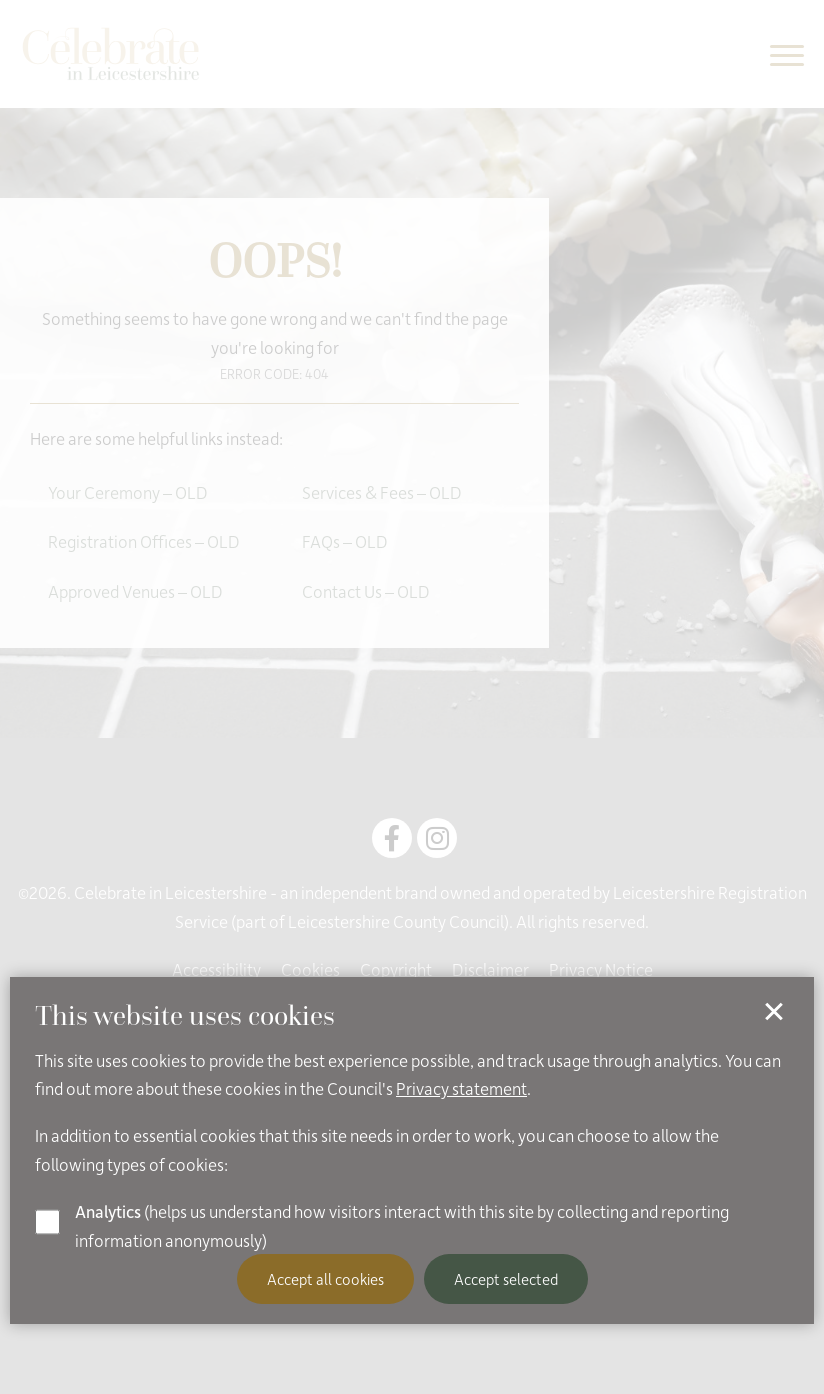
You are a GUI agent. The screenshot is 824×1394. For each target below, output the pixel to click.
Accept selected (506, 1279)
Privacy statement (461, 1088)
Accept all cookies (325, 1279)
